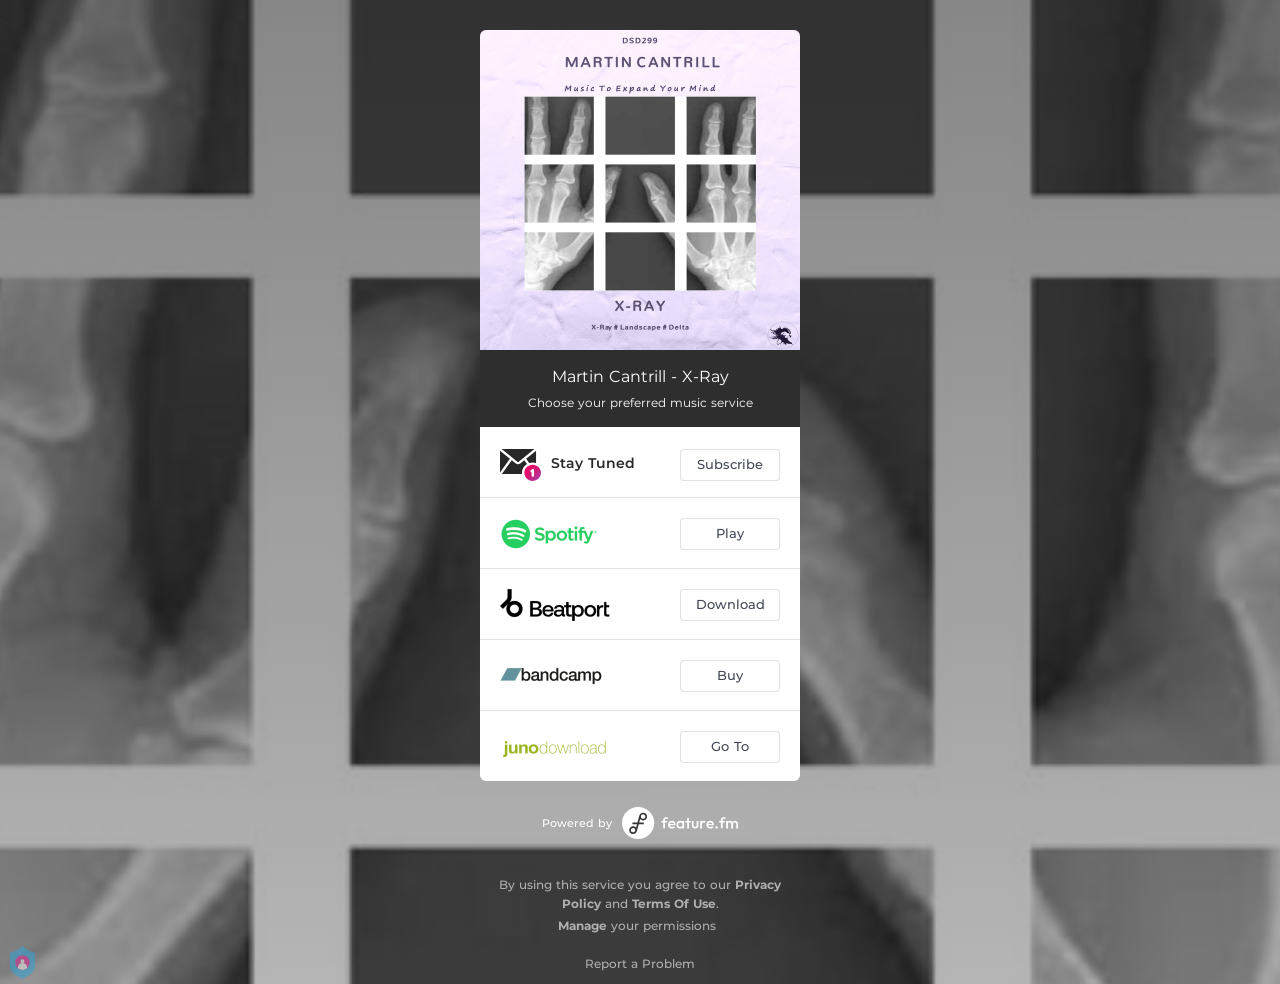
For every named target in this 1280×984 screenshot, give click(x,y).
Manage (582, 925)
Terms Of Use (674, 903)
